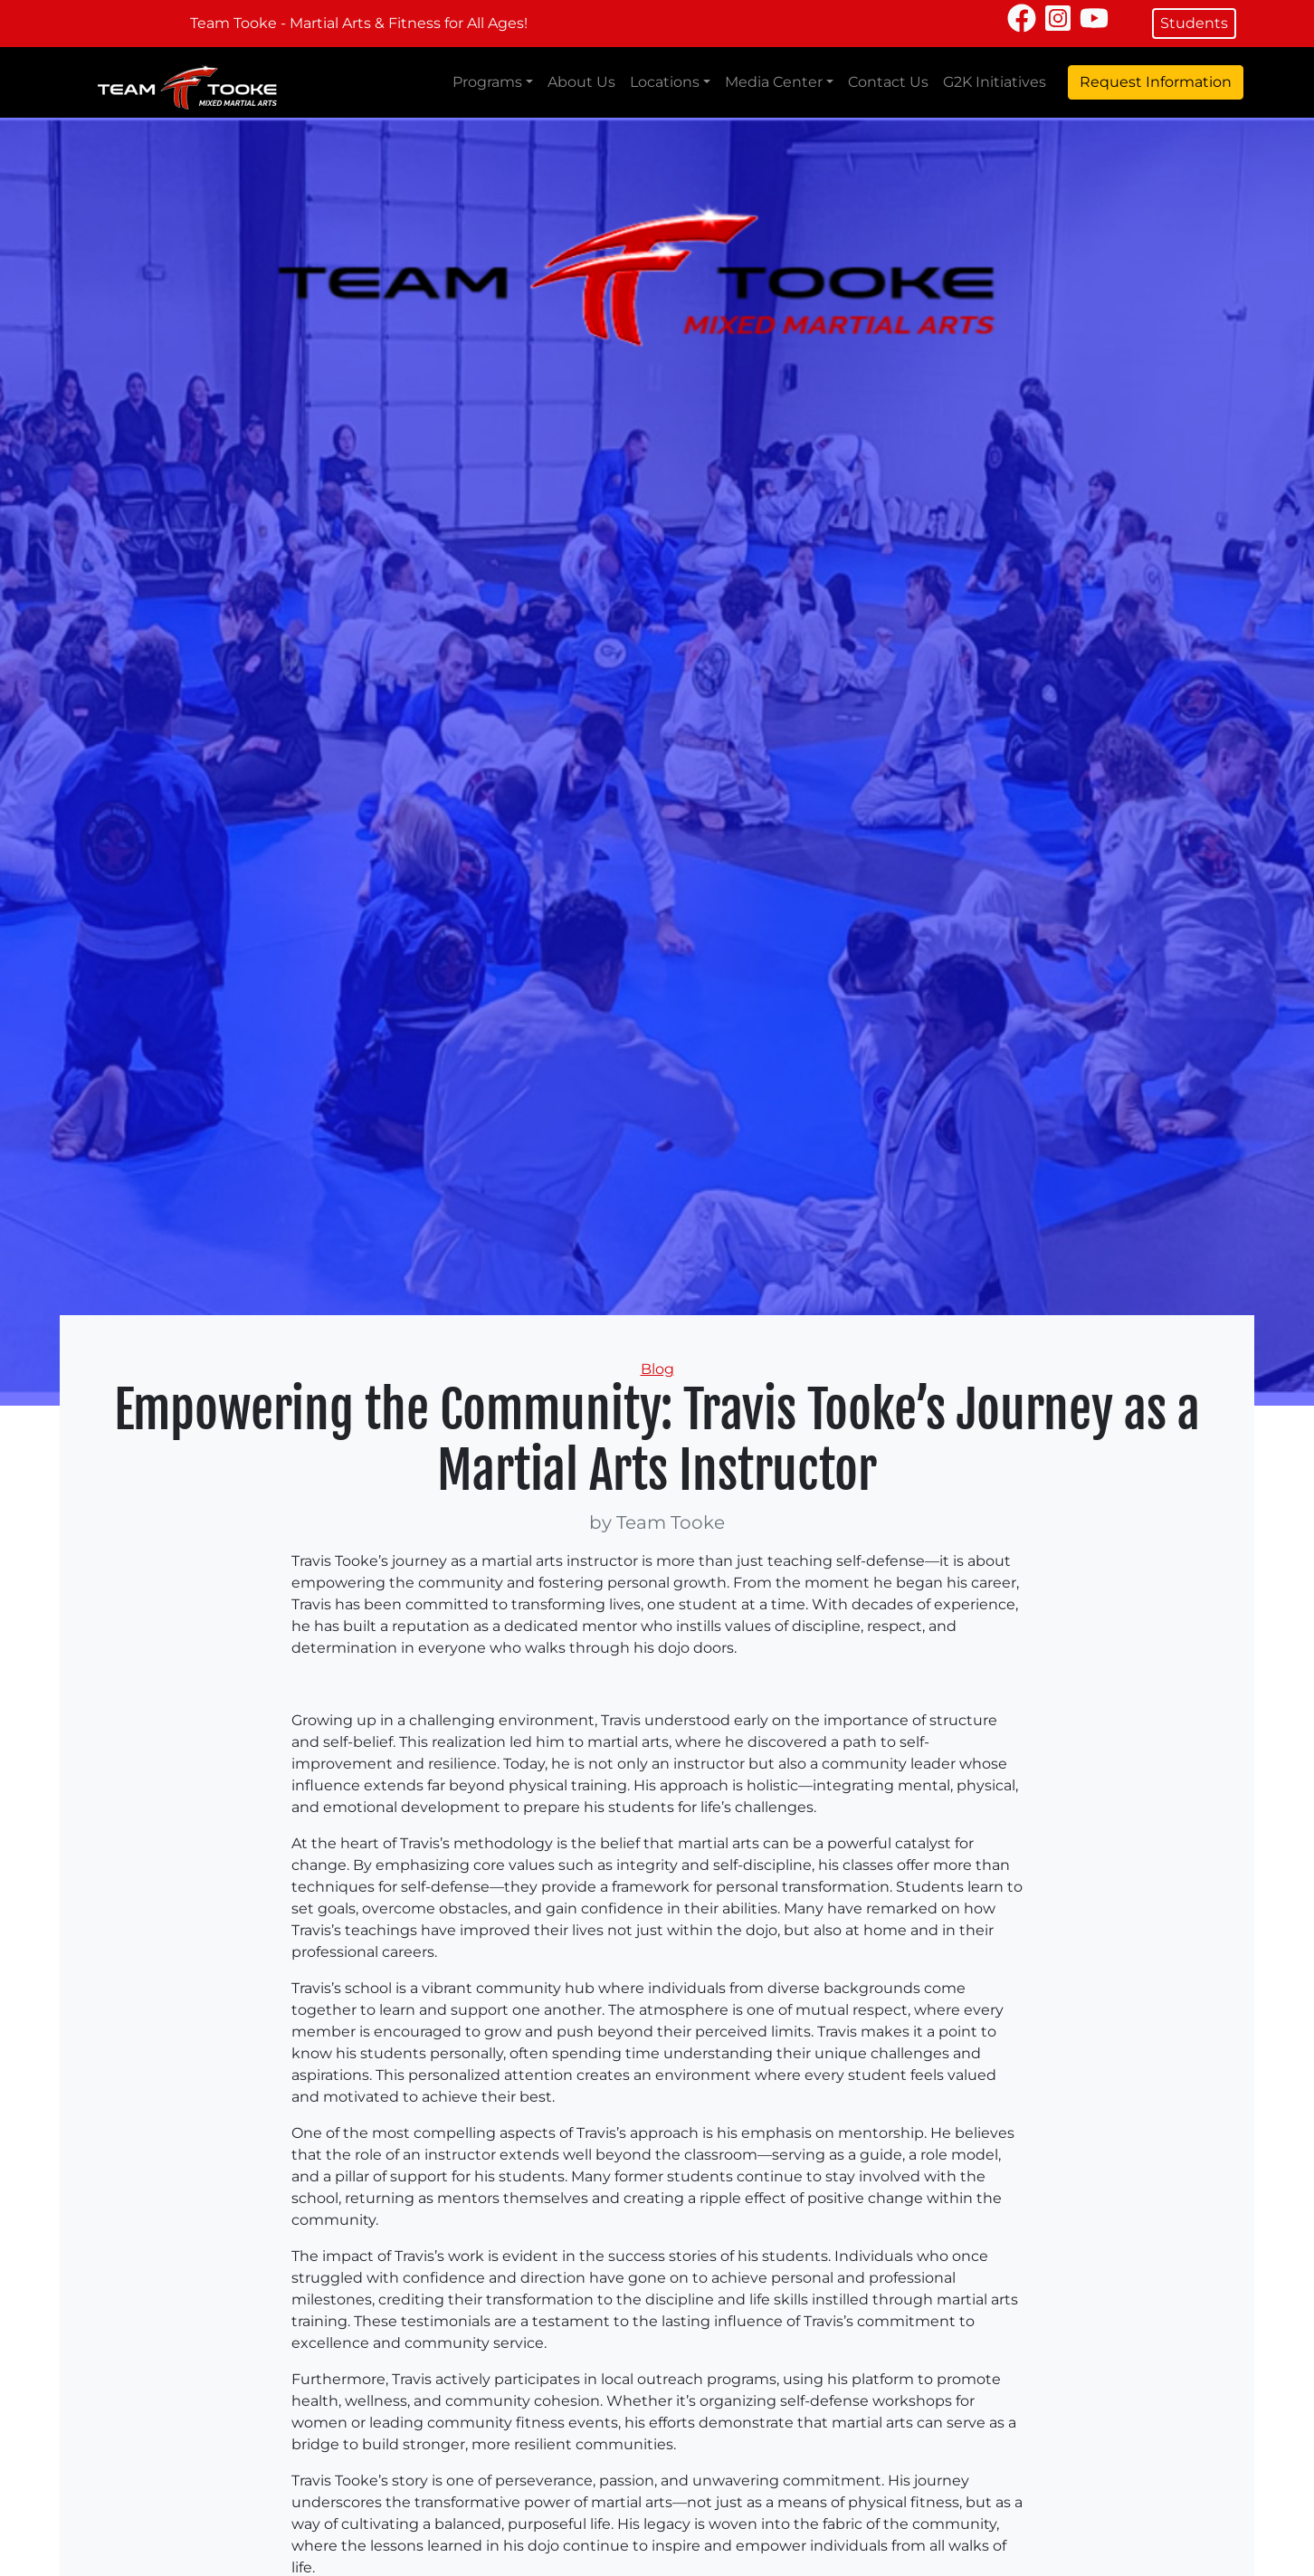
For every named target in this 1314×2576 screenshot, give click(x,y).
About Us (581, 82)
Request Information (1156, 82)
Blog (657, 1369)
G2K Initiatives (994, 82)
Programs (487, 82)
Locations (665, 82)
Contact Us (888, 82)
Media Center (774, 82)
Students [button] (1194, 23)
